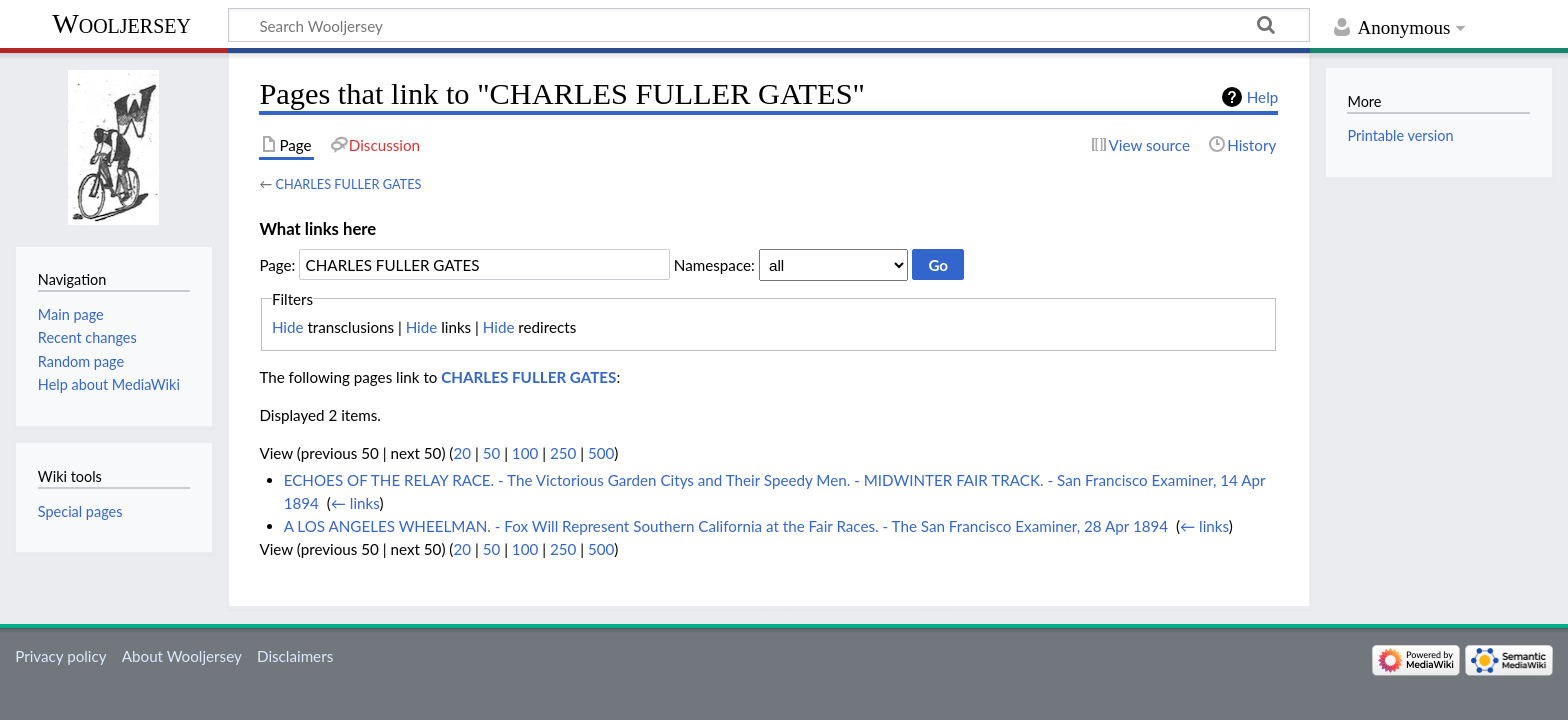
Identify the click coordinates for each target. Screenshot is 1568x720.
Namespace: (714, 265)
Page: (277, 265)
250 (563, 453)
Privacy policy (60, 656)
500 (601, 453)
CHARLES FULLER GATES (348, 184)
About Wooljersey (182, 656)
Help (1262, 97)
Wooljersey (121, 23)
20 (462, 453)
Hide (288, 327)
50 (492, 453)
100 (525, 453)
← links (355, 503)
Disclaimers (295, 656)
